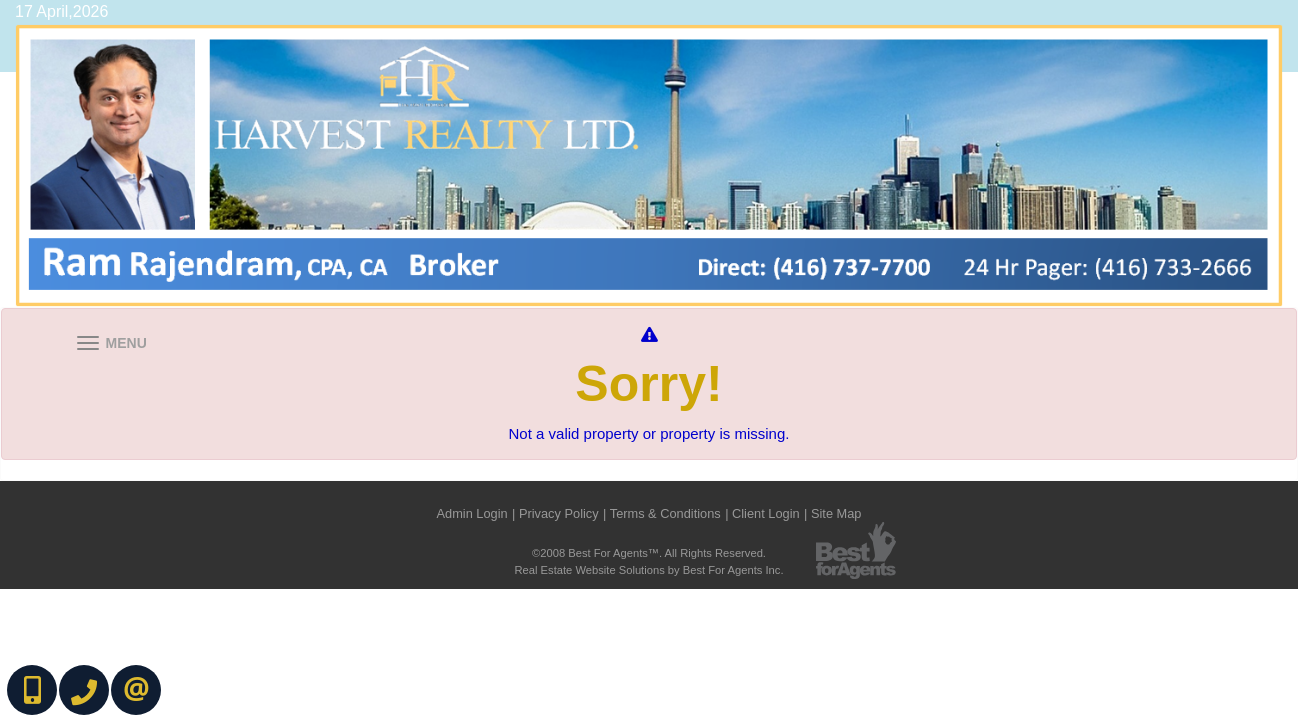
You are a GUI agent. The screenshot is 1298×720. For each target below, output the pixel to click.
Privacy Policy (559, 513)
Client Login (766, 513)
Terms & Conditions (665, 513)
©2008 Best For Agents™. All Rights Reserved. (649, 553)
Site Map (836, 513)
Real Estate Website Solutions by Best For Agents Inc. (648, 570)
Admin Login (471, 513)
